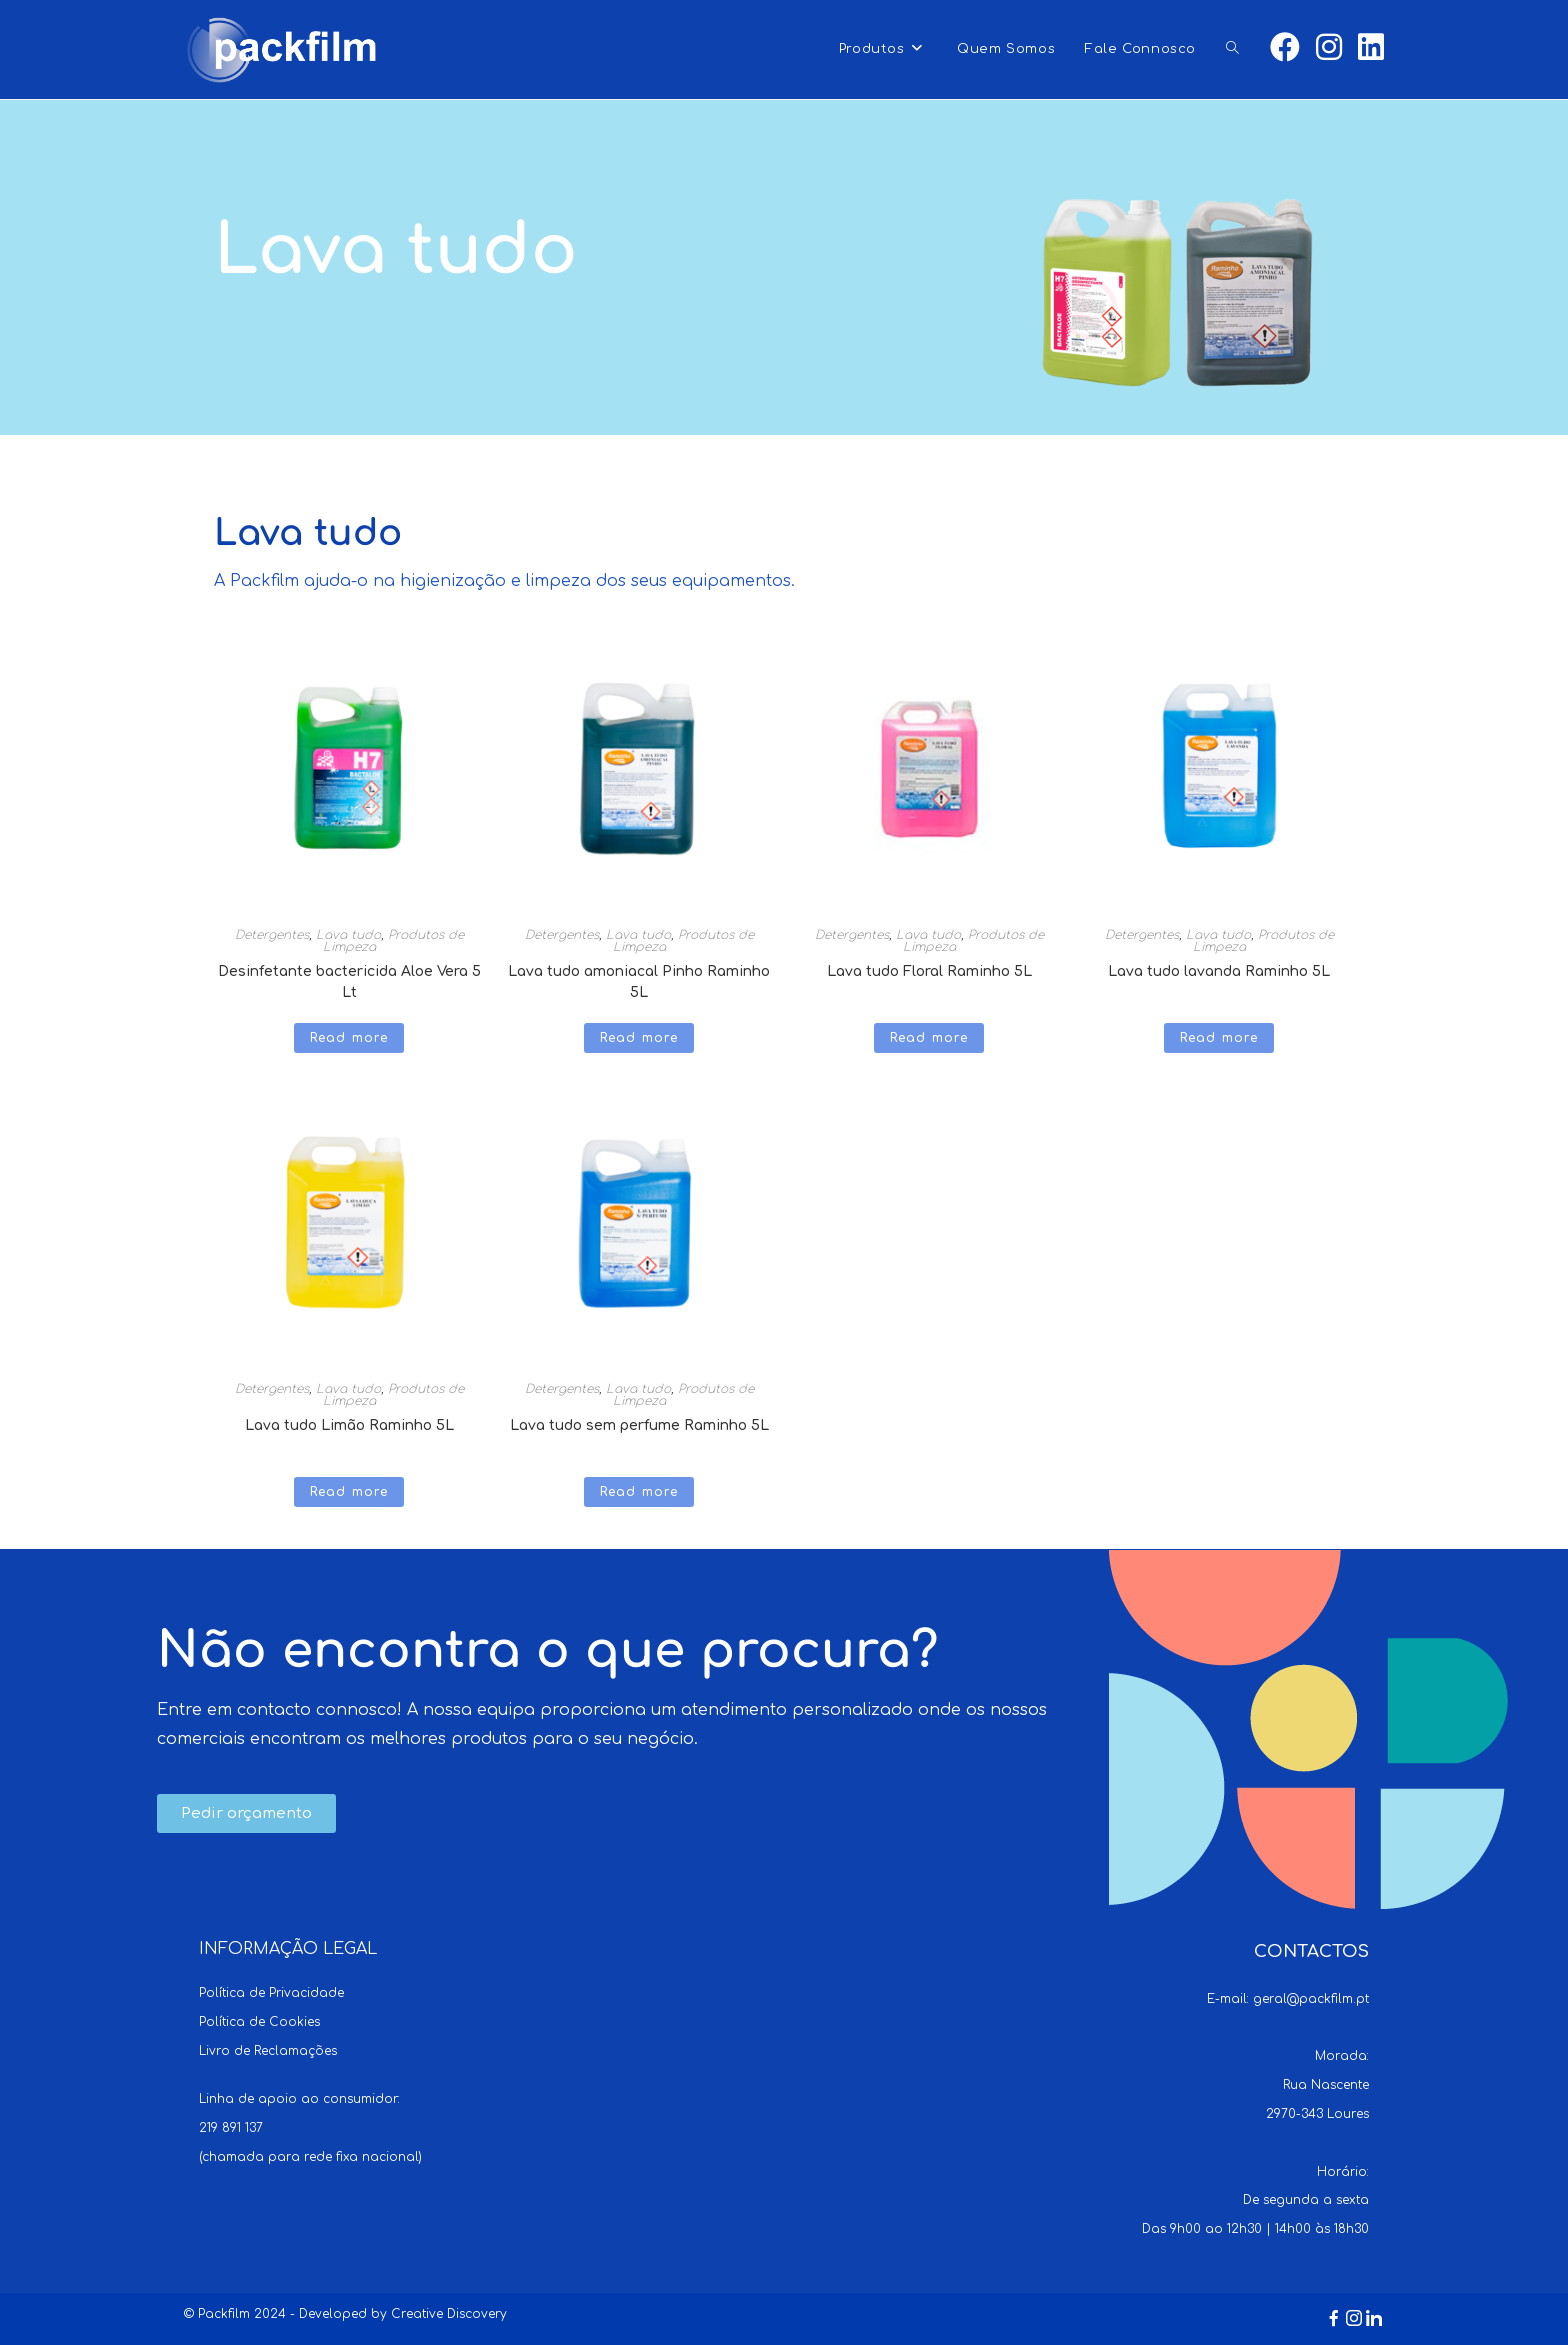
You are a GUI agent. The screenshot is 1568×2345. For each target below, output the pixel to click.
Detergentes (272, 935)
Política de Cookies (259, 2022)
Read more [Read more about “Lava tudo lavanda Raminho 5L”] (1219, 1038)
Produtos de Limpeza (393, 941)
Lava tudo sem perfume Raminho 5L (639, 1425)
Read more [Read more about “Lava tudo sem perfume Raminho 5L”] (639, 1492)
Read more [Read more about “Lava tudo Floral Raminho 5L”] (929, 1038)
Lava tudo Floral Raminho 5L (929, 971)
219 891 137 (231, 2128)
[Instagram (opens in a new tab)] (1329, 48)
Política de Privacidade (271, 1993)
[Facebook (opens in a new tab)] (1285, 48)
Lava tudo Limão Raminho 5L (349, 1425)
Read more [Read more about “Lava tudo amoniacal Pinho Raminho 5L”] (639, 1038)
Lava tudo (348, 935)
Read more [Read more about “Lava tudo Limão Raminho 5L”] (349, 1492)
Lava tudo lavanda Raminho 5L (1219, 971)
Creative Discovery (449, 2314)
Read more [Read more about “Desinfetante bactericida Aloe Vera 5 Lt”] (349, 1038)
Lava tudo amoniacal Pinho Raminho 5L (639, 977)
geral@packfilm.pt (1311, 1999)
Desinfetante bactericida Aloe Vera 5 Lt (349, 977)
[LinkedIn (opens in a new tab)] (1371, 48)
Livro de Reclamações (268, 2051)
